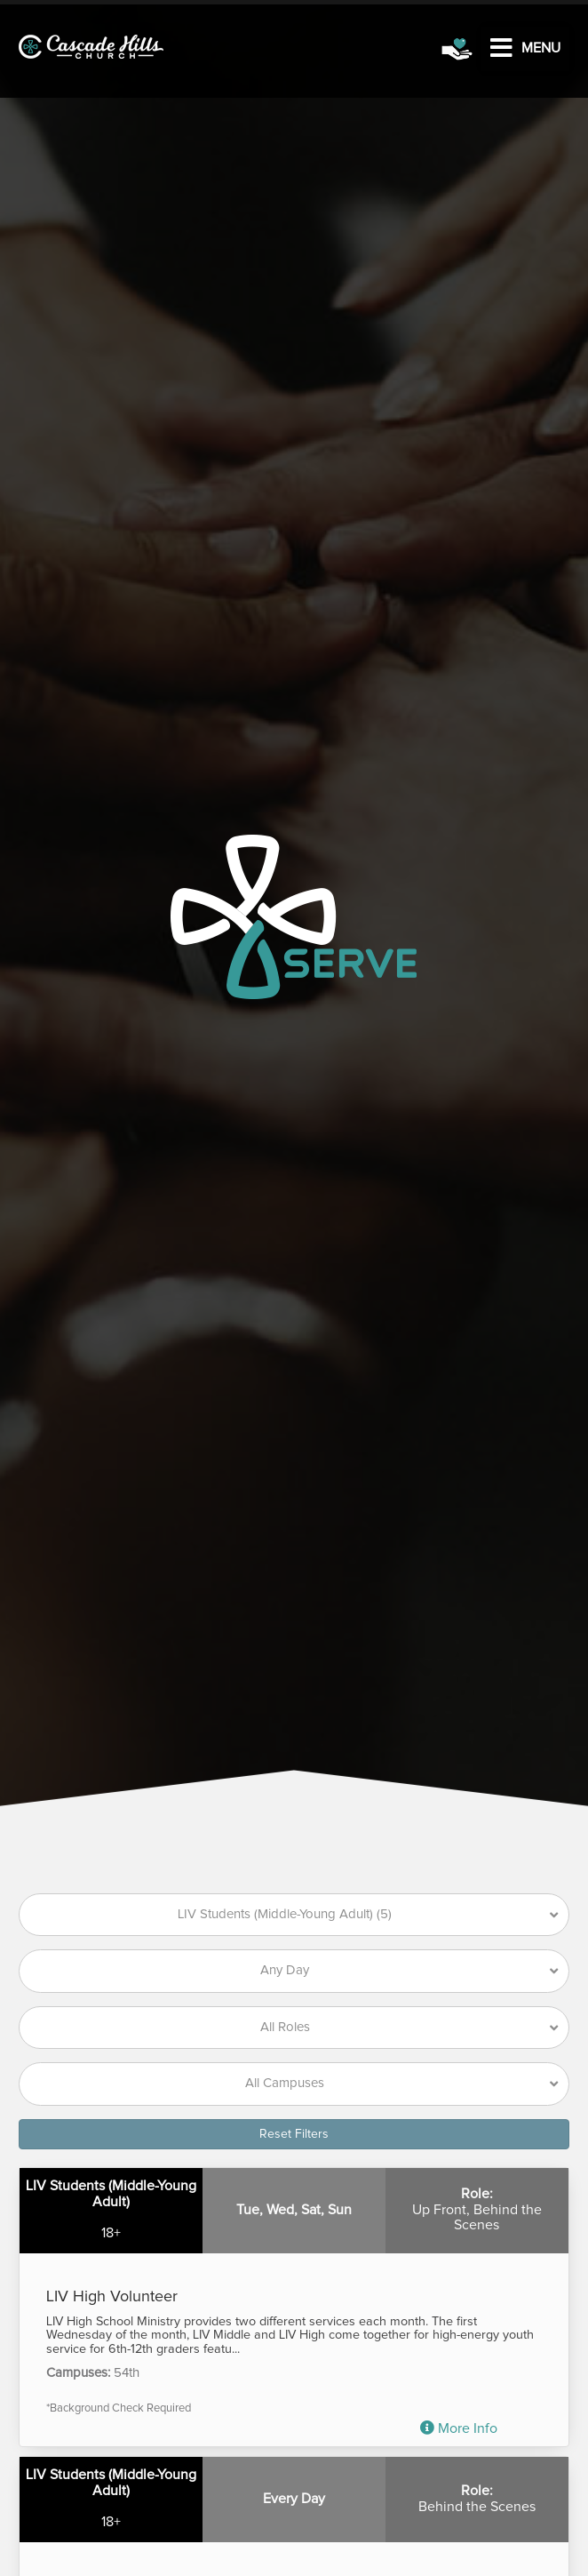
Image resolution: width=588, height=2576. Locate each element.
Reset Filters (294, 2134)
